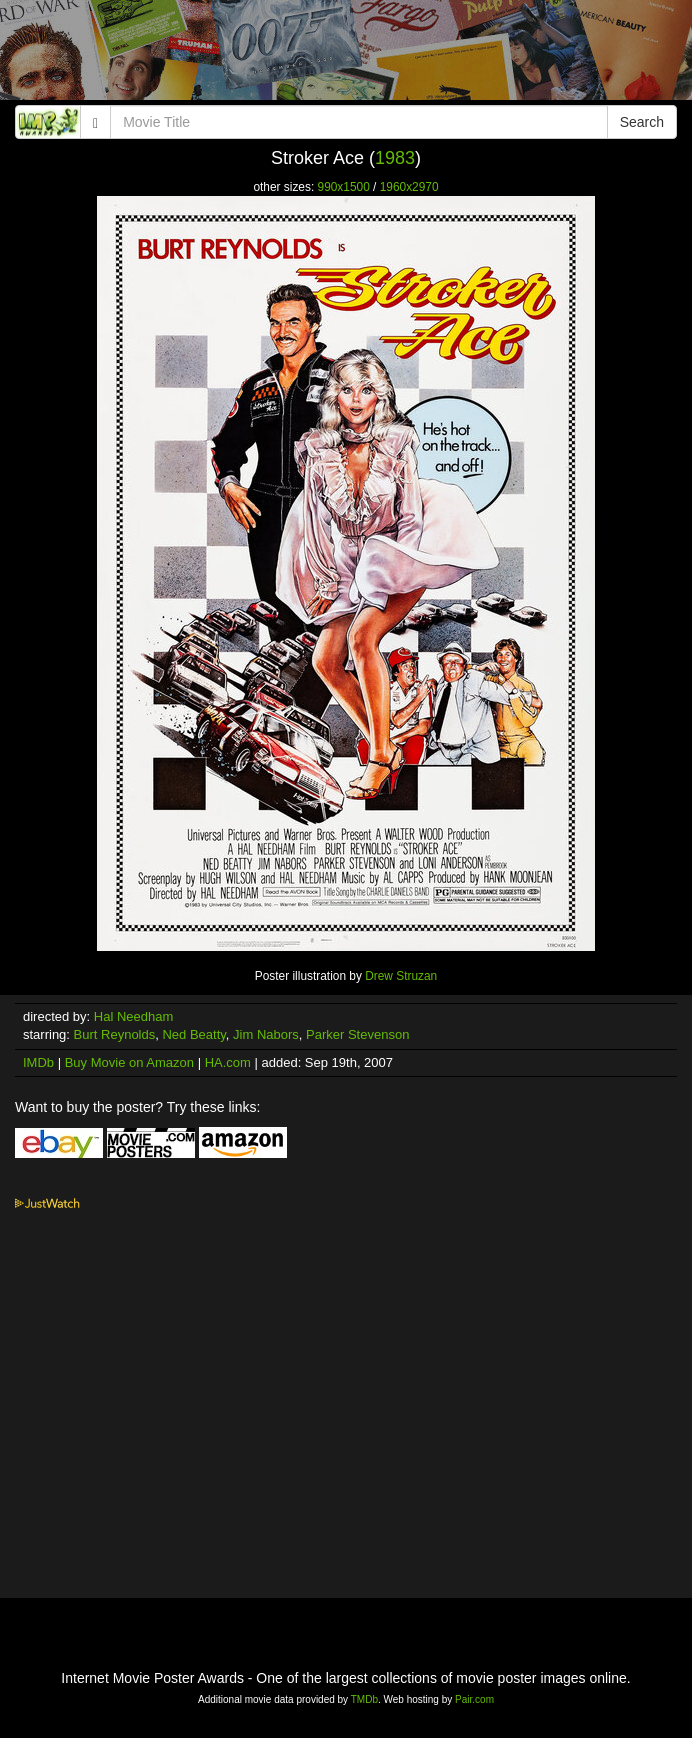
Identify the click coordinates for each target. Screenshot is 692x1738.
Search (642, 122)
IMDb (38, 1062)
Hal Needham (134, 1016)
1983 (395, 158)
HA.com (228, 1062)
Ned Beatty (193, 1034)
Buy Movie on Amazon (129, 1062)
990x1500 (344, 187)
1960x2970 (409, 187)
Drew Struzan (401, 976)
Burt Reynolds (115, 1034)
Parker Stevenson (357, 1034)
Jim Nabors (266, 1034)
